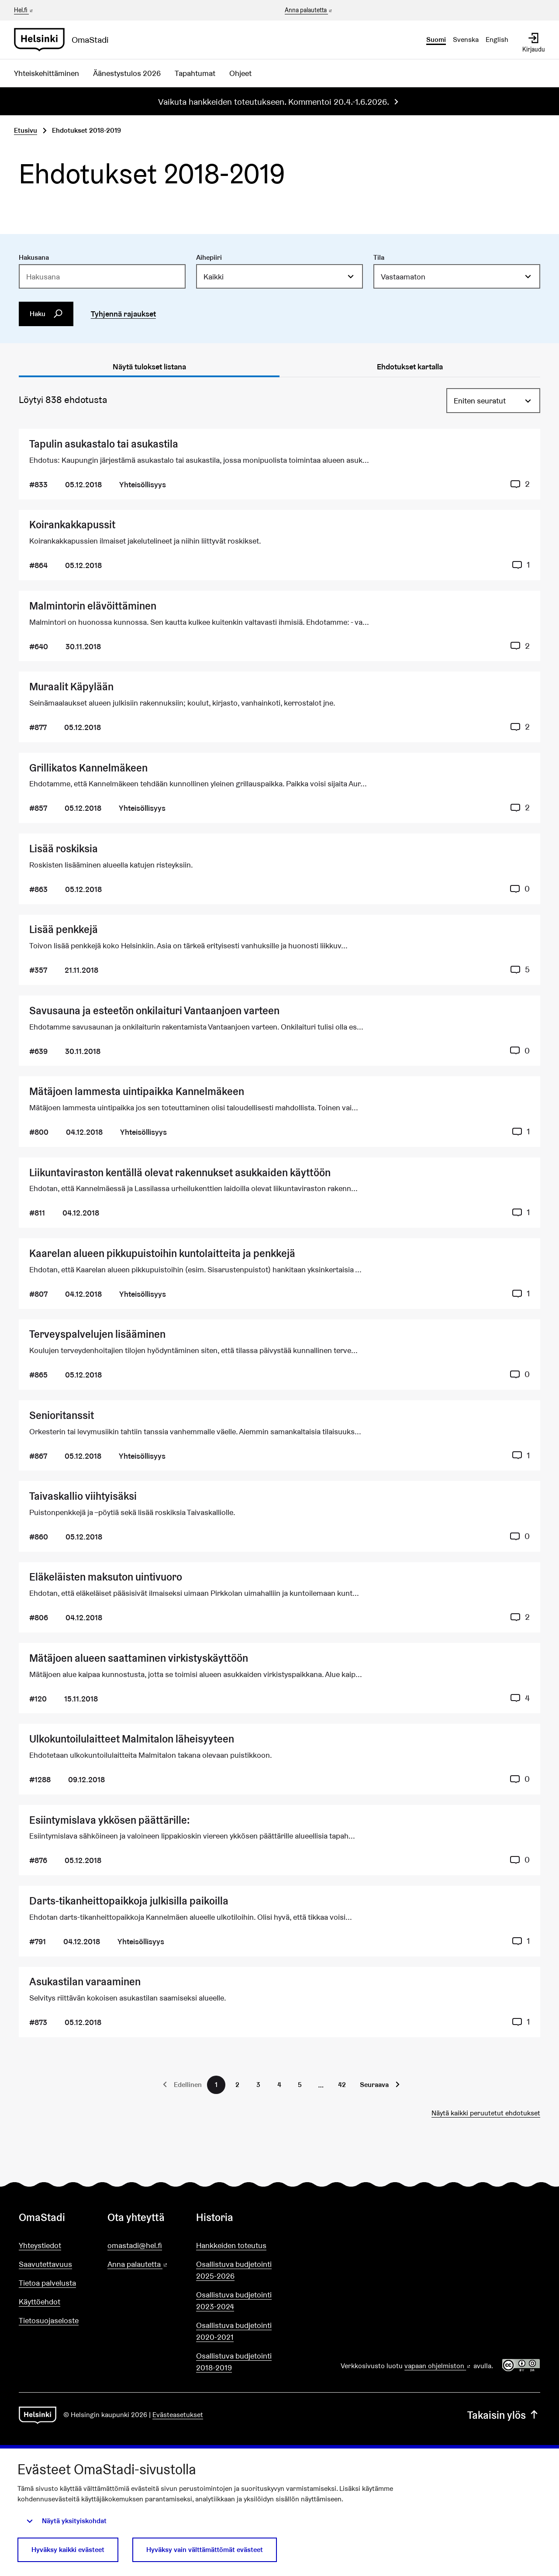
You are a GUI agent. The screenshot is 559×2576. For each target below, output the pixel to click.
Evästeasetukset (177, 2414)
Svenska (466, 39)
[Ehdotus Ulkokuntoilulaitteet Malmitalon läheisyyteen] (279, 1759)
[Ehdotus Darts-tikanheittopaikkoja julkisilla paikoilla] (279, 1921)
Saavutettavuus (45, 2264)
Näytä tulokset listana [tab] (149, 367)
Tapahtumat (195, 73)
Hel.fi (24, 10)
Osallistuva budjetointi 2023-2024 (234, 2300)
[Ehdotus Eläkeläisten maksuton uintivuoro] (279, 1597)
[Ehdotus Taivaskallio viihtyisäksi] (279, 1516)
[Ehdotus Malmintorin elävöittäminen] (279, 626)
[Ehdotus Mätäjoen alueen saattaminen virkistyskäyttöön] (279, 1678)
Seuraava (374, 2084)
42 (342, 2084)
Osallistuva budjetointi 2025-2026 (234, 2270)
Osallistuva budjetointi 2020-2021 (234, 2331)
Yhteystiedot (40, 2245)
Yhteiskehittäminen (46, 73)
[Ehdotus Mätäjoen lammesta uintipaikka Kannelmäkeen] (279, 1111)
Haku (46, 314)
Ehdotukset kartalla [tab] (410, 367)
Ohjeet (240, 73)
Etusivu (25, 130)
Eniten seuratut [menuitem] (480, 401)
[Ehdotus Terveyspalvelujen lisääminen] (279, 1354)
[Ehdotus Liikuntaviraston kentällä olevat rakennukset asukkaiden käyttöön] (279, 1192)
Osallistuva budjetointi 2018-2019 (234, 2362)
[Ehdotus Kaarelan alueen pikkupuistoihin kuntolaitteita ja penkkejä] (279, 1273)
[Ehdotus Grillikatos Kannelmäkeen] (279, 788)
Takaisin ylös (503, 2415)
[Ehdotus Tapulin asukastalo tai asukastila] (279, 464)
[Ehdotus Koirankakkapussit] (279, 545)
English (497, 39)
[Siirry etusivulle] (65, 40)
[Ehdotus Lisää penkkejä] (279, 950)
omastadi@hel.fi (134, 2245)
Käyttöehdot (39, 2302)
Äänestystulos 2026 (127, 73)
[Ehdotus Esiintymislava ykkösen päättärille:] (279, 1840)
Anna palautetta (309, 10)
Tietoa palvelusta (47, 2283)
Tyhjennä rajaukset (123, 314)
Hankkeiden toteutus (231, 2245)
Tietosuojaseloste (49, 2320)
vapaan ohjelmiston (438, 2365)
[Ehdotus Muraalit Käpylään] (279, 707)
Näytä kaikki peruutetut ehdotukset (485, 2113)
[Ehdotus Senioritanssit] (279, 1435)
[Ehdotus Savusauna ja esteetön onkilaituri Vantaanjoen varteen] (279, 1030)
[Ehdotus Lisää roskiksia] (279, 868)
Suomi (436, 39)
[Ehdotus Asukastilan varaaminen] (279, 2002)
